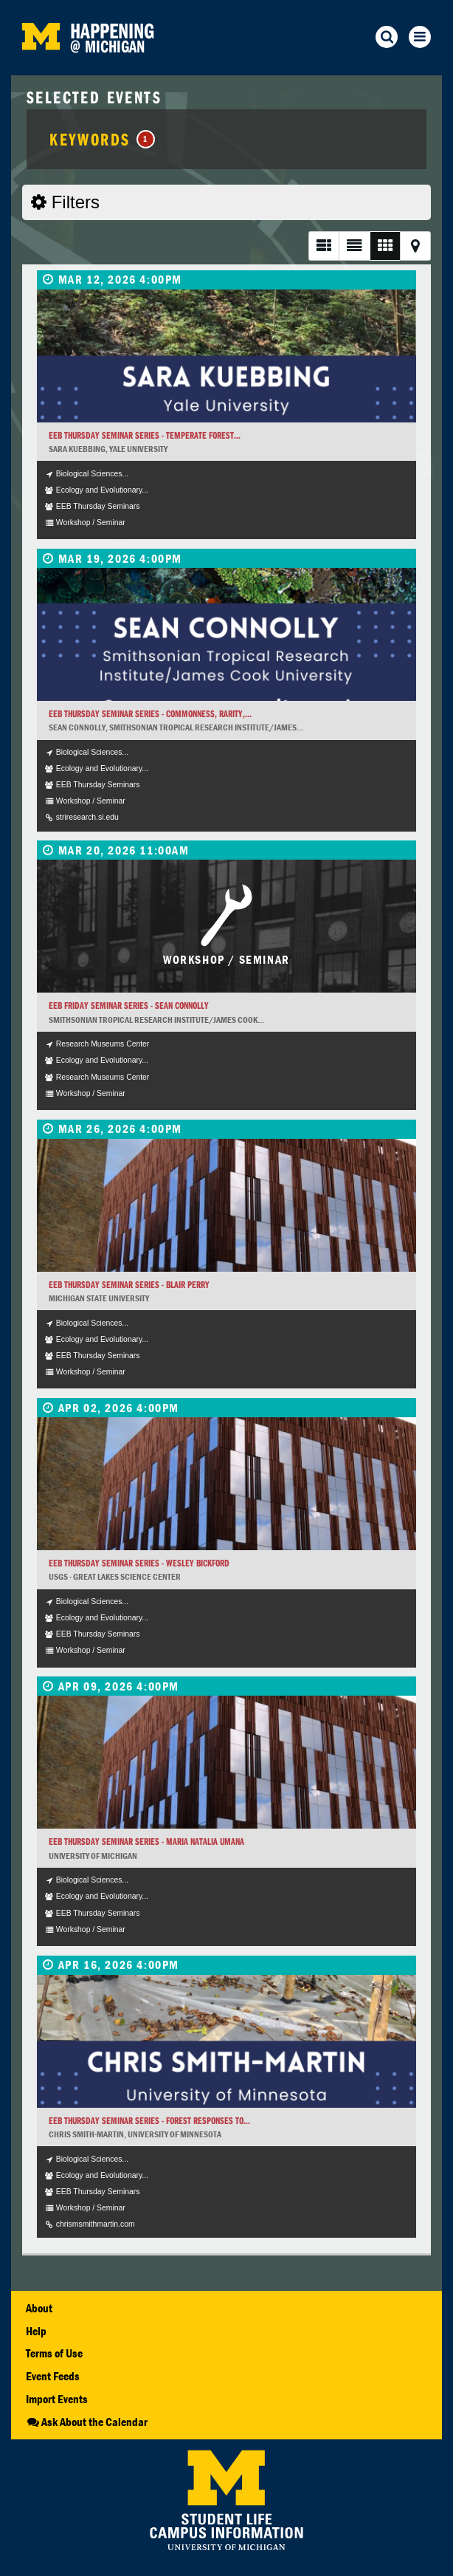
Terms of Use (54, 2353)
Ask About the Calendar (87, 2421)
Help (36, 2330)
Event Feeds (53, 2375)
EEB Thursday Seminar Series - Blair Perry (129, 1284)
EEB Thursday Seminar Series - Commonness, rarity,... (150, 714)
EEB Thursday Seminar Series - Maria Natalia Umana (146, 1841)
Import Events (57, 2398)
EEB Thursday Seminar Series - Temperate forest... (145, 435)
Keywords (102, 139)
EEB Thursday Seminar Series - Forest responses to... (149, 2120)
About (39, 2308)
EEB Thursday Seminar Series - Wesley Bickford (139, 1563)
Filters (65, 202)
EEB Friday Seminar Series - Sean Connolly (129, 1005)
